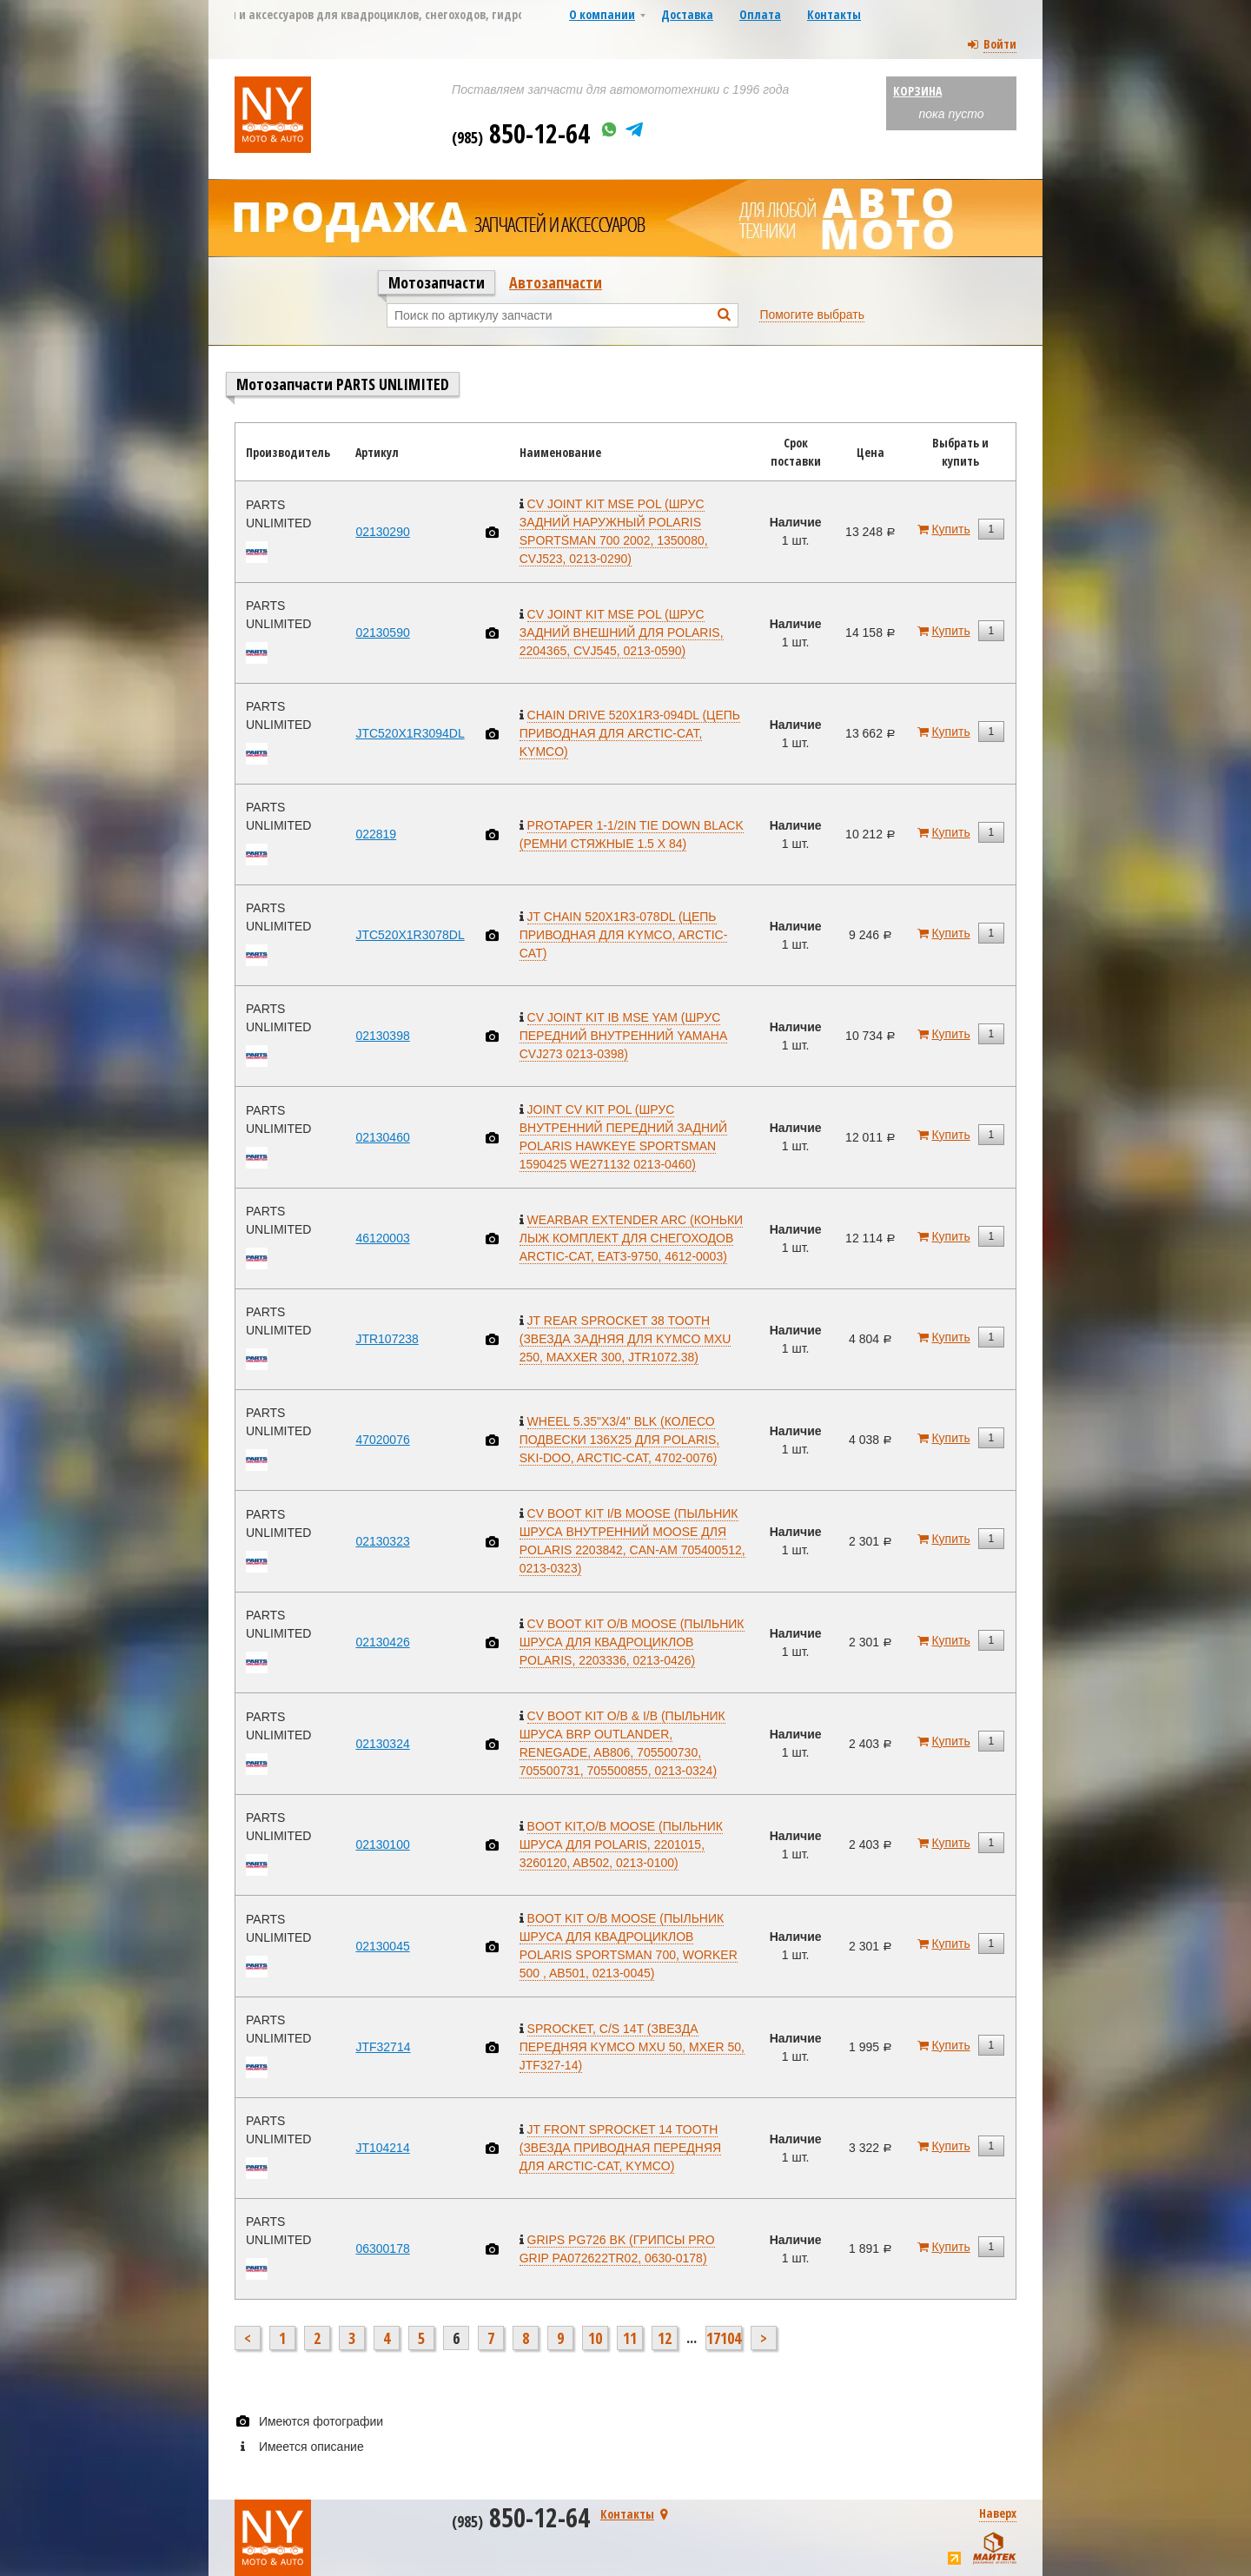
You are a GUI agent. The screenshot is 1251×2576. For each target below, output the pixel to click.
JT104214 (382, 2148)
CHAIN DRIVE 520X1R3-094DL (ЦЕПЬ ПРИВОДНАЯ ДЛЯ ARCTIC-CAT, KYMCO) (630, 733)
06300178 (382, 2248)
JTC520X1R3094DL (409, 733)
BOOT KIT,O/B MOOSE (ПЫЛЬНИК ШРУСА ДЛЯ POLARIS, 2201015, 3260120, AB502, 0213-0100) (621, 1844)
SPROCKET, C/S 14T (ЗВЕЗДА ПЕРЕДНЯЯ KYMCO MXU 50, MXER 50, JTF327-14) (632, 2047)
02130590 (382, 632)
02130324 (382, 1744)
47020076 (382, 1440)
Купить (950, 529)
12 (665, 2338)
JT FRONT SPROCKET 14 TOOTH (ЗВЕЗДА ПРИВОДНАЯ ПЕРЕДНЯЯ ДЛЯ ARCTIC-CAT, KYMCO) (620, 2147)
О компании (602, 14)
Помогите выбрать (811, 314)
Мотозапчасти (436, 282)
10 (595, 2338)
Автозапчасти (555, 282)
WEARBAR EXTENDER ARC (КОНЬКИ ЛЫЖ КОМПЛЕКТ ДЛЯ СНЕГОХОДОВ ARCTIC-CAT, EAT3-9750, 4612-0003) (631, 1238)
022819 (375, 834)
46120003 (382, 1238)
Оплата (760, 14)
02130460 (382, 1137)
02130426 (382, 1642)
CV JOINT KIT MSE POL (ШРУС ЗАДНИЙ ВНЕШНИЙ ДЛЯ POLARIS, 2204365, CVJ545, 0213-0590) (622, 632)
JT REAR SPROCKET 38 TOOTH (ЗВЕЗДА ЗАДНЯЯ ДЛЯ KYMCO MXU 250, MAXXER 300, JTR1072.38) (625, 1339)
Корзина (917, 91)
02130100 (382, 1844)
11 (630, 2338)
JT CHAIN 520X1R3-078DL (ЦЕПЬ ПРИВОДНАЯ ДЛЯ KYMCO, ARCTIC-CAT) (624, 935)
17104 (723, 2338)
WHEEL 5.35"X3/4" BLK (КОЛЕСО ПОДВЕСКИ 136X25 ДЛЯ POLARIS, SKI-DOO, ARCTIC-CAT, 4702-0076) (619, 1439)
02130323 (382, 1541)
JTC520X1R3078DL (409, 935)
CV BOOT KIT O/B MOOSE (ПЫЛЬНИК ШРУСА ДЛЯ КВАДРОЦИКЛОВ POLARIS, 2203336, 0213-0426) (632, 1642)
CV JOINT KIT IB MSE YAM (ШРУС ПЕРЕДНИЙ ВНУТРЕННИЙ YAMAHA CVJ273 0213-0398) (624, 1035)
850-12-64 (521, 133)
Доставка (687, 14)
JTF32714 (382, 2047)
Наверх (997, 2513)
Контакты (834, 14)
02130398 (382, 1036)
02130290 (382, 532)
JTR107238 (386, 1339)
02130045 (382, 1946)
